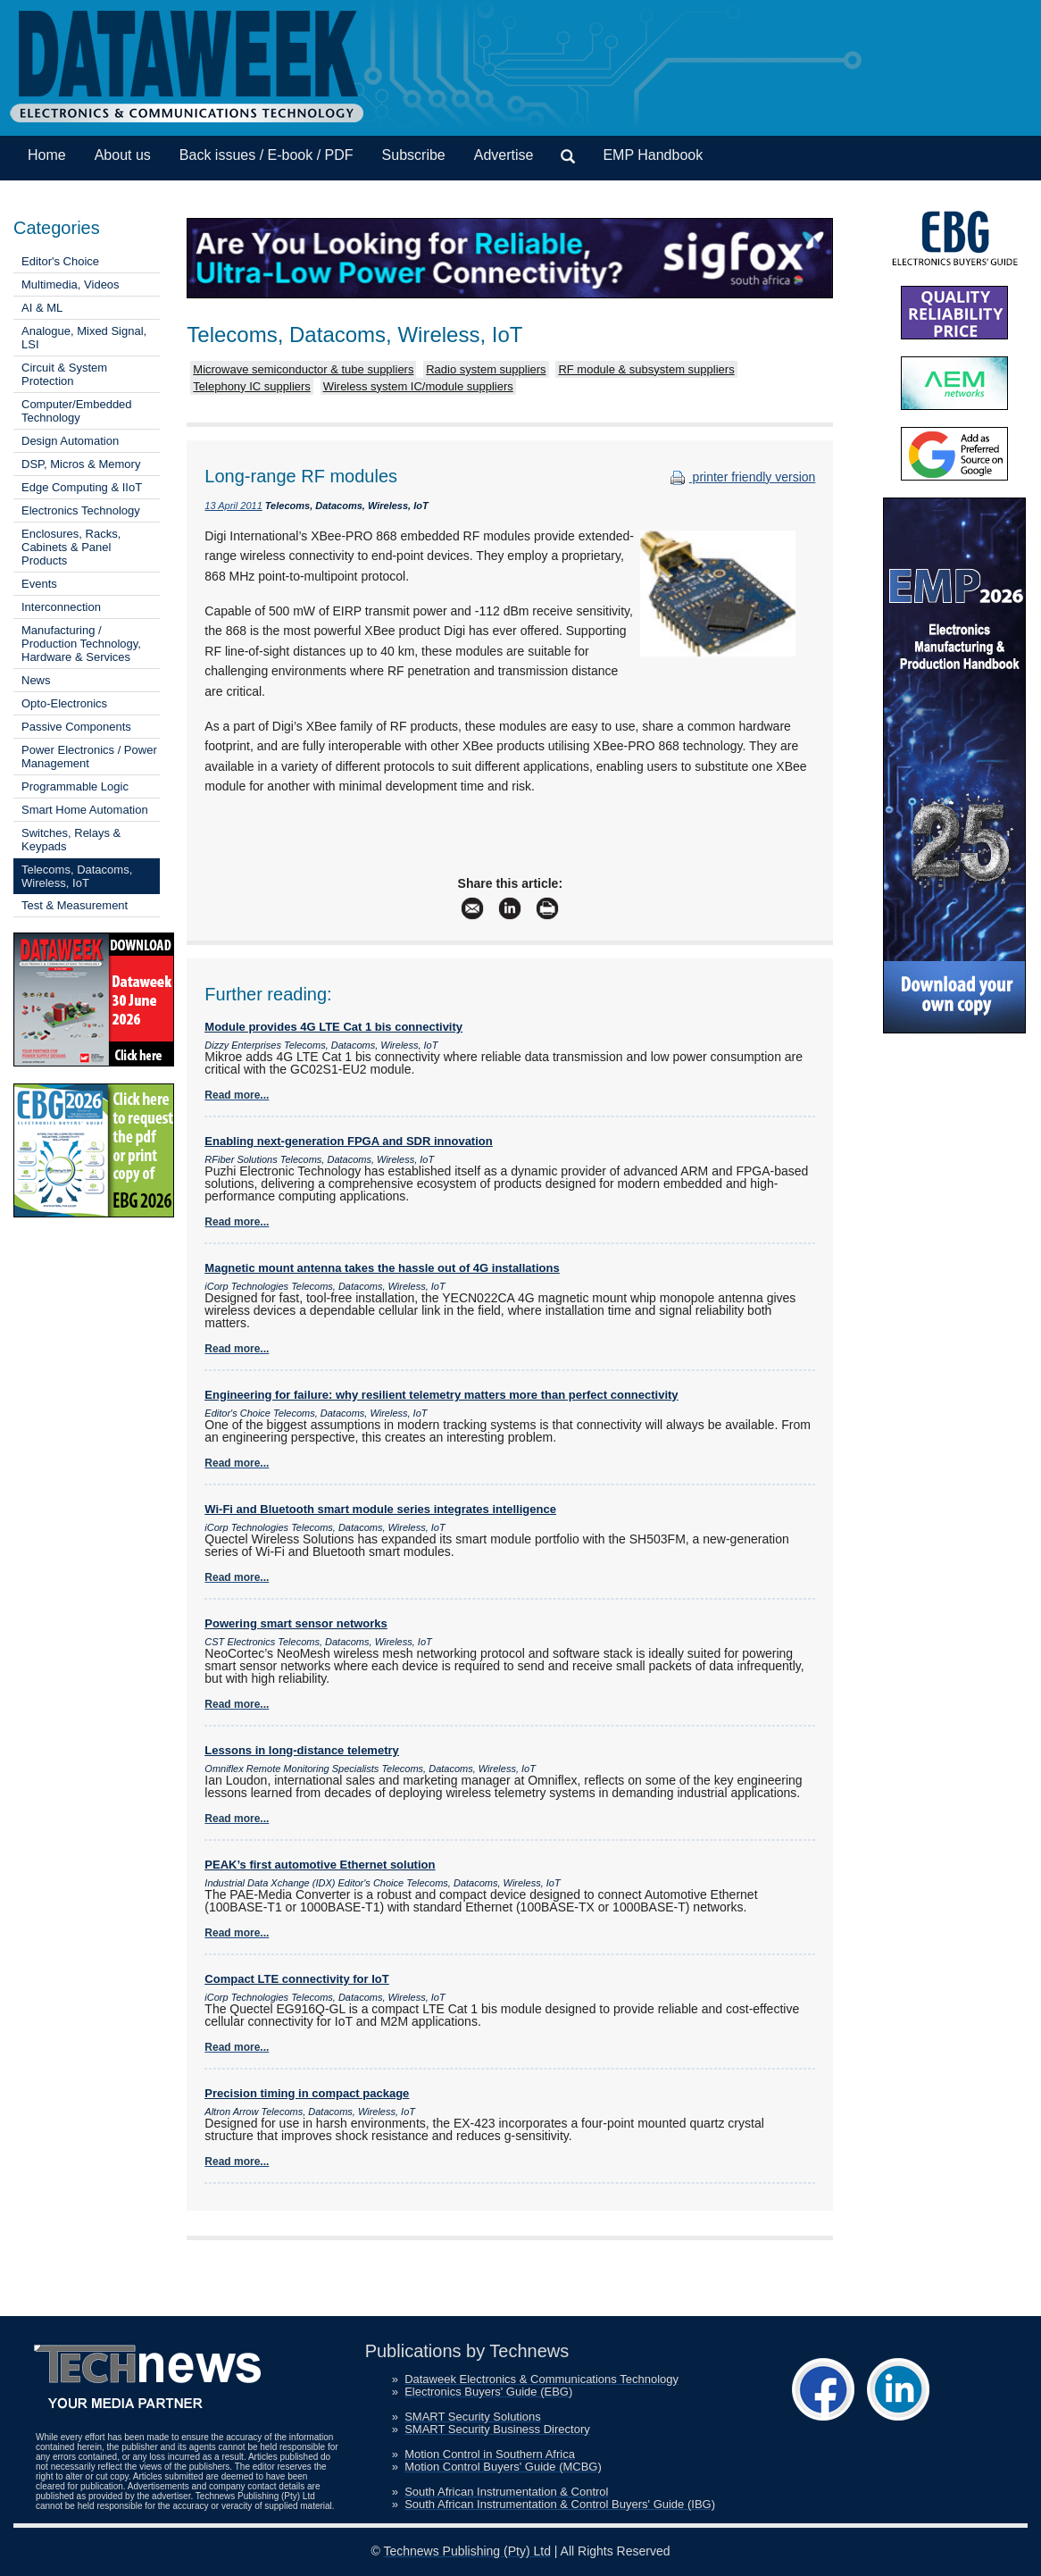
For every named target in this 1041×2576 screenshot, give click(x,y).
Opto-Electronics (64, 703)
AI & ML (41, 307)
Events (39, 583)
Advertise (504, 155)
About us (123, 155)
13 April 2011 (233, 505)
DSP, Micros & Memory (80, 464)
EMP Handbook (653, 155)
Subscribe (414, 155)
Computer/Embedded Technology (76, 410)
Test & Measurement (74, 905)
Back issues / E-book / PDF (266, 155)
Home (47, 155)
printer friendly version (741, 477)
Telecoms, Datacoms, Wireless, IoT (76, 876)
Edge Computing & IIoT (81, 487)
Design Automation (70, 440)
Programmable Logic (75, 786)
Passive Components (76, 726)
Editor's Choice (60, 261)
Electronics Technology (80, 510)
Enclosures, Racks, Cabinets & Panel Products (71, 547)
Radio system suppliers (485, 369)
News (36, 680)
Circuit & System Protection (64, 374)
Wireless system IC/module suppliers (418, 386)
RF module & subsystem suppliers (646, 369)
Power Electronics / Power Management (89, 756)
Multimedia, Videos (70, 284)
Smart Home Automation (84, 809)
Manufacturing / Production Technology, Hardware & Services (81, 643)
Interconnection (61, 607)
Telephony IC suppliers (252, 386)
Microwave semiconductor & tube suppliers (303, 369)
